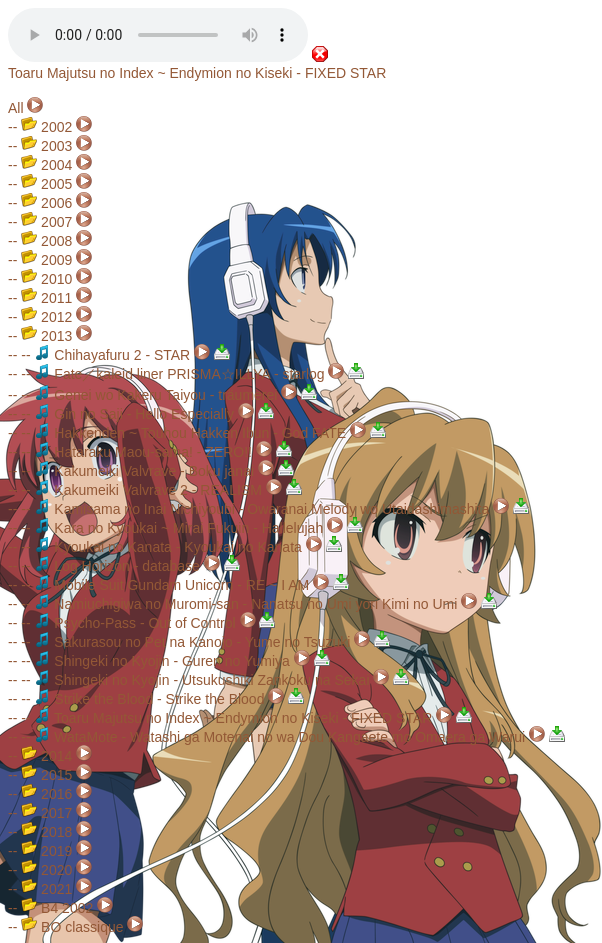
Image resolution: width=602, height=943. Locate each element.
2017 (46, 813)
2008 (46, 241)
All (16, 108)
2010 (46, 279)
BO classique (72, 927)
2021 (46, 889)
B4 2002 (57, 908)
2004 (46, 165)
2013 (46, 336)
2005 (46, 184)
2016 (46, 794)
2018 (46, 832)
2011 (46, 298)
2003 (46, 146)
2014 (46, 756)
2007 (46, 222)
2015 (46, 775)
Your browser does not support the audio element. (158, 35)
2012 (46, 317)
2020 (46, 870)
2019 (46, 851)
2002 (46, 127)
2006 (46, 203)
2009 (46, 260)
